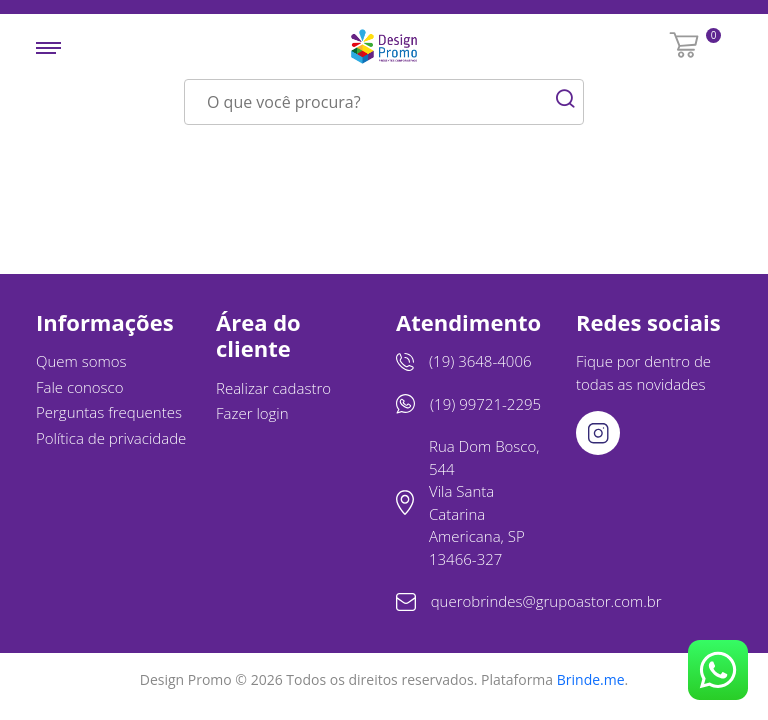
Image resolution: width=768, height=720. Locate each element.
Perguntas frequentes (109, 412)
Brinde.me (591, 679)
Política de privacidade (111, 438)
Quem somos (81, 361)
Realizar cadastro (273, 388)
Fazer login (252, 413)
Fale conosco (80, 387)
